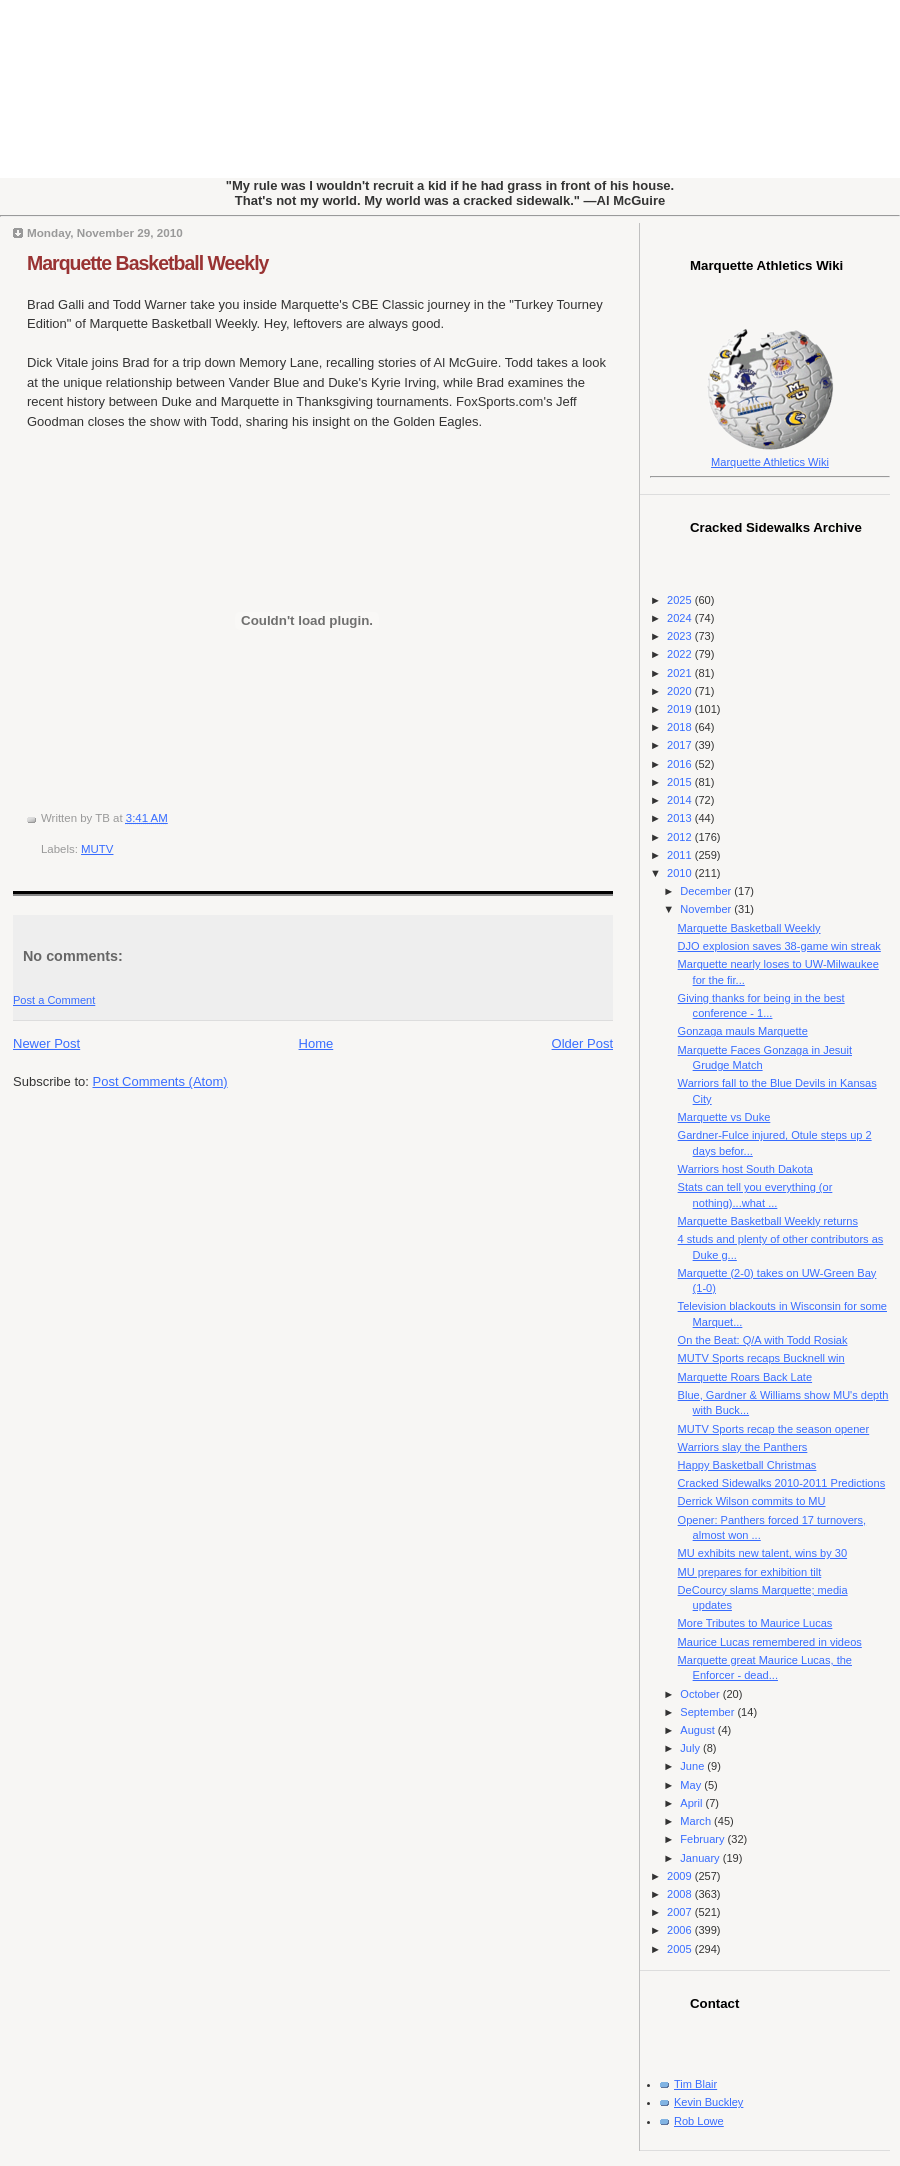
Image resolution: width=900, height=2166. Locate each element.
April (692, 1803)
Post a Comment (54, 1000)
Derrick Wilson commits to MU (752, 1501)
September (708, 1712)
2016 (681, 764)
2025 (681, 600)
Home (316, 1043)
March (697, 1821)
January (701, 1858)
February (703, 1839)
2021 (681, 673)
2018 (681, 727)
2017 (681, 745)
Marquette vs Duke (724, 1117)
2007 (681, 1912)
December (707, 891)
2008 (681, 1894)
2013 (681, 818)
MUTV (97, 849)
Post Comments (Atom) (160, 1081)
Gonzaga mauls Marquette (743, 1031)
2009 (681, 1876)
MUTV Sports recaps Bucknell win (761, 1358)
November (707, 909)
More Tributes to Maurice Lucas (755, 1623)
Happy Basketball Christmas (747, 1465)
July (691, 1748)
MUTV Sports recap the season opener (774, 1429)
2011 (681, 855)
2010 (681, 873)
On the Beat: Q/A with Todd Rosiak (763, 1340)
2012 (681, 837)
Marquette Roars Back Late (745, 1377)
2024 (681, 618)
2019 (681, 709)
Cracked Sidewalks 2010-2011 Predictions (782, 1483)
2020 (681, 691)
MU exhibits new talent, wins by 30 (762, 1553)
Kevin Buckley (708, 2102)
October (701, 1694)
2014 (681, 800)
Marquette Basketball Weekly (147, 263)
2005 (681, 1949)
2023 (681, 636)
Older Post (582, 1043)
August (698, 1730)
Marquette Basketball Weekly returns (768, 1221)
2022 (681, 654)
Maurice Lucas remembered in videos (770, 1642)
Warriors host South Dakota (745, 1169)
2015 (681, 782)
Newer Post (46, 1043)
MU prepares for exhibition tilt (750, 1572)
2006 (681, 1930)
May (692, 1785)
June (693, 1766)
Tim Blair (695, 2084)
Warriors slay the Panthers (743, 1447)
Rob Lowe (699, 2121)
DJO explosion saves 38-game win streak (779, 946)
